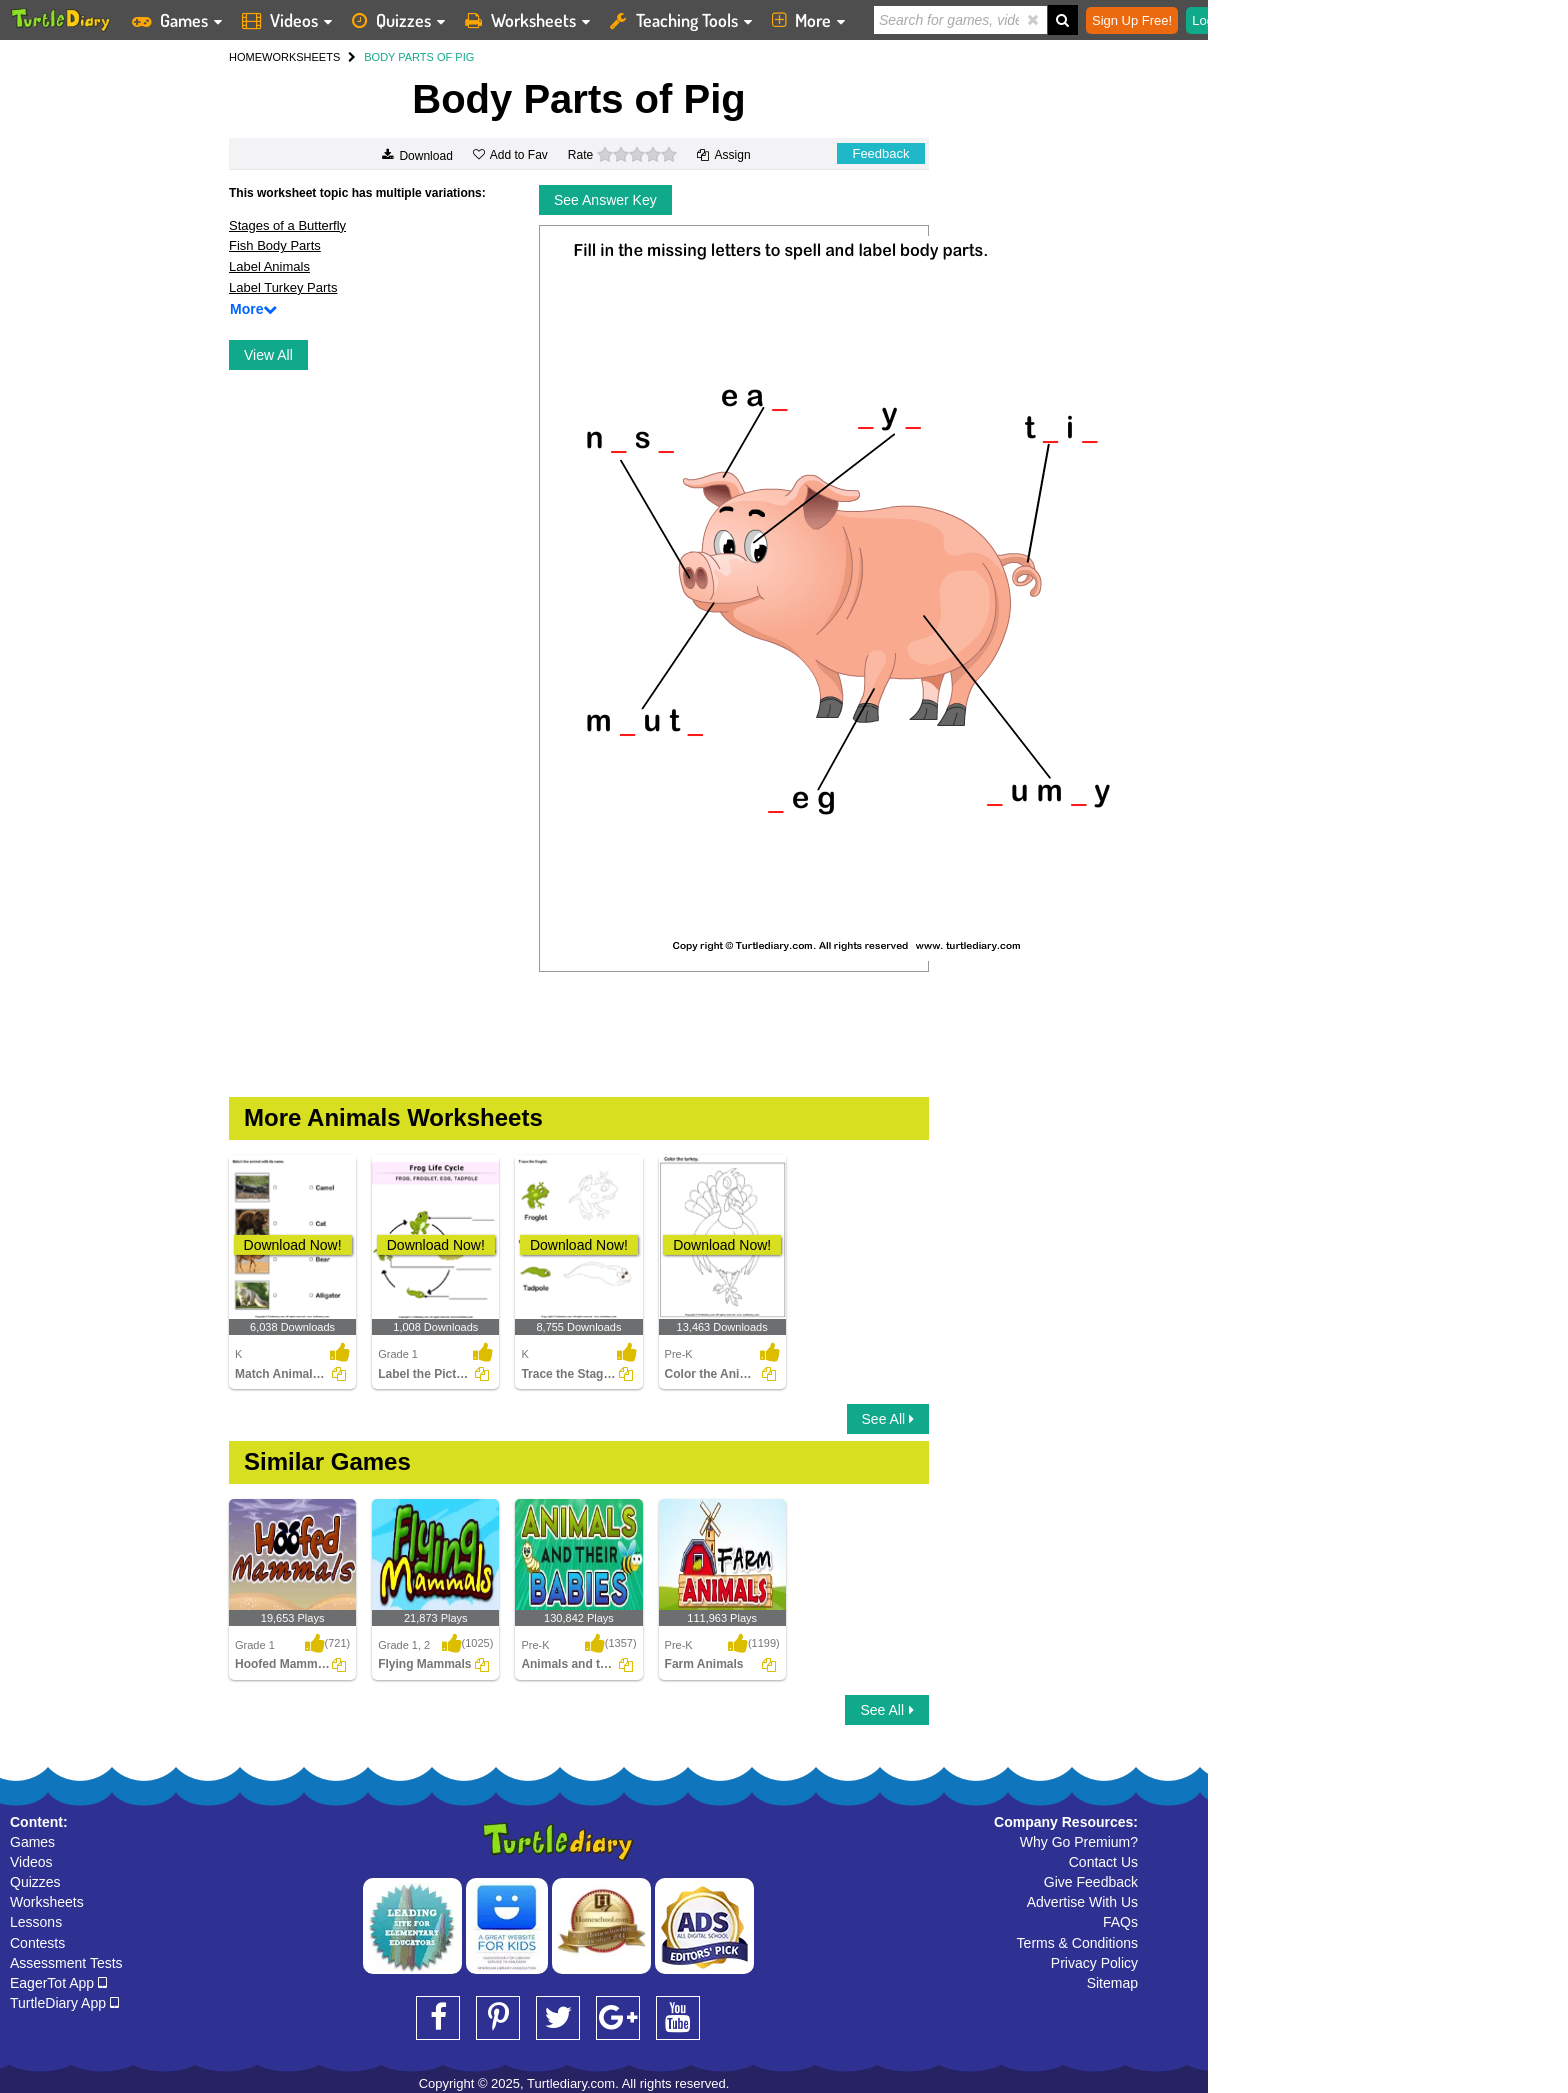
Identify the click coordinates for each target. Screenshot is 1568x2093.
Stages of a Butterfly (287, 225)
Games (32, 1842)
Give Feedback (1091, 1882)
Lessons (36, 1922)
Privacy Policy (1094, 1963)
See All (888, 1419)
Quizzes (35, 1882)
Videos (31, 1862)
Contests (37, 1943)
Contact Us (1103, 1862)
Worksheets (47, 1902)
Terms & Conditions (1077, 1943)
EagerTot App (58, 1983)
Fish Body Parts (275, 245)
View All (268, 355)
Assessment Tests (66, 1963)
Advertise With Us (1082, 1902)
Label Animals (269, 266)
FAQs (1120, 1922)
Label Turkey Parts (283, 287)
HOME (245, 57)
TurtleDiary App (64, 2003)
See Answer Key (605, 200)
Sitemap (1112, 1983)
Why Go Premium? (1079, 1842)
